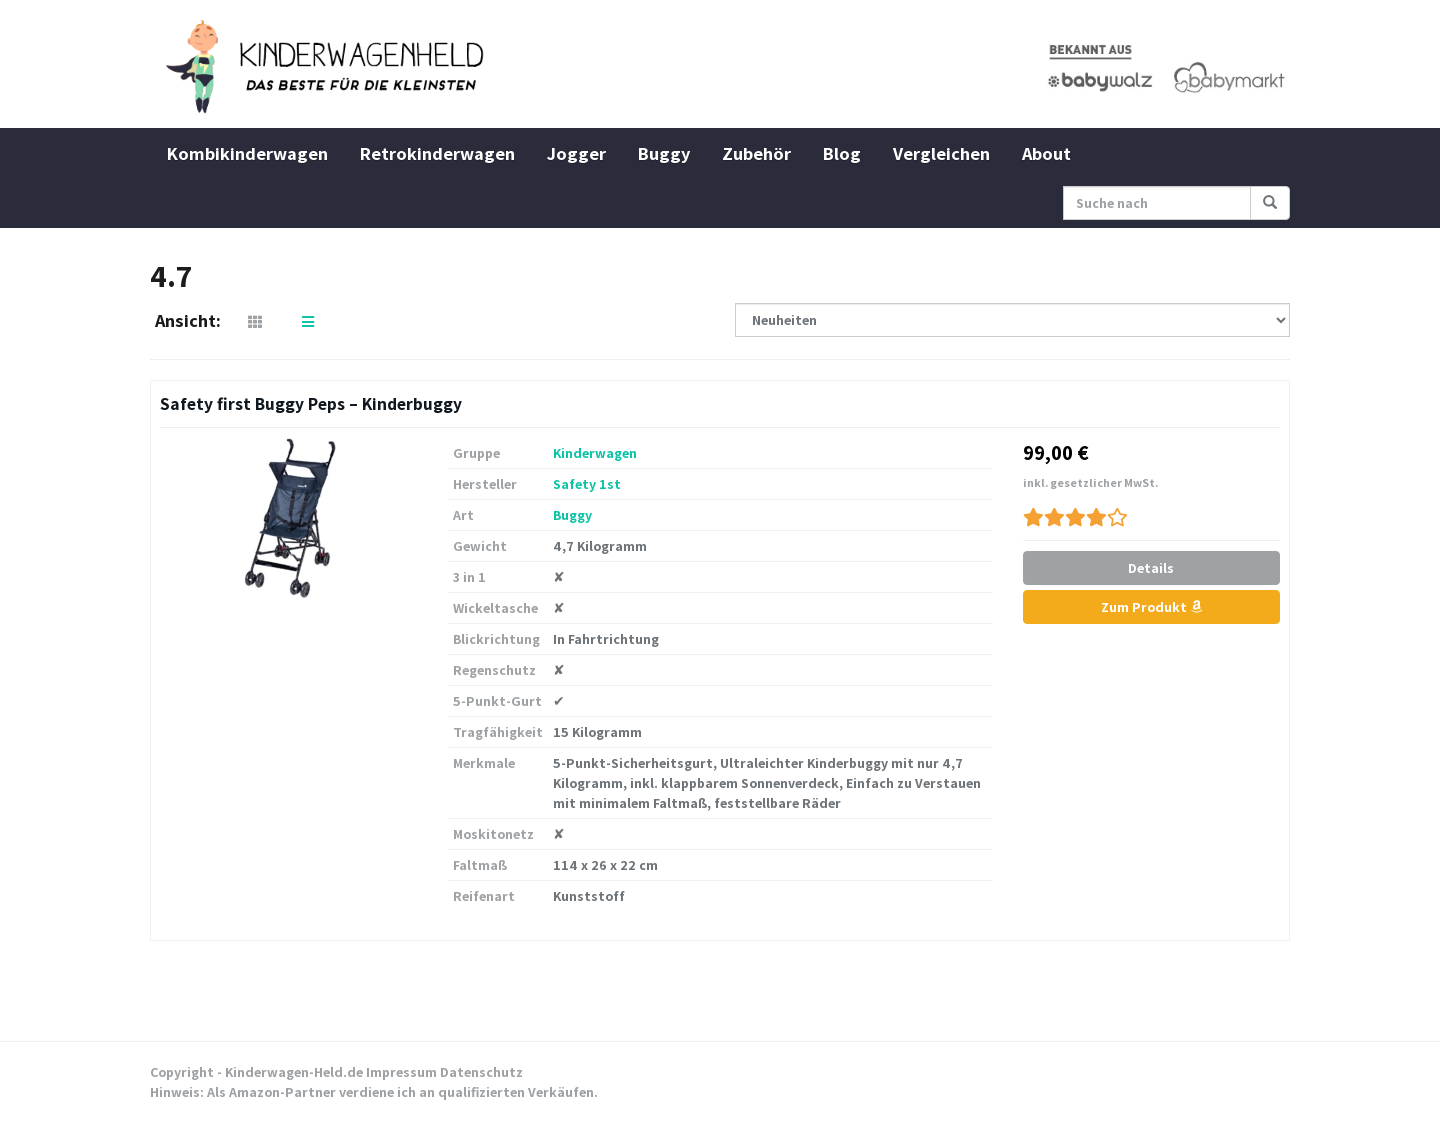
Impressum (401, 1072)
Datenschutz (481, 1072)
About (1046, 153)
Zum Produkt (1151, 607)
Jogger (576, 153)
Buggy (664, 153)
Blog (842, 153)
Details (1151, 568)
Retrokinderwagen (437, 153)
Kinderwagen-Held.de (294, 1072)
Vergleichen (941, 153)
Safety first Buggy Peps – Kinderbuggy (311, 403)
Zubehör (756, 153)
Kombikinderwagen (247, 153)
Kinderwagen (595, 453)
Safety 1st (587, 484)
